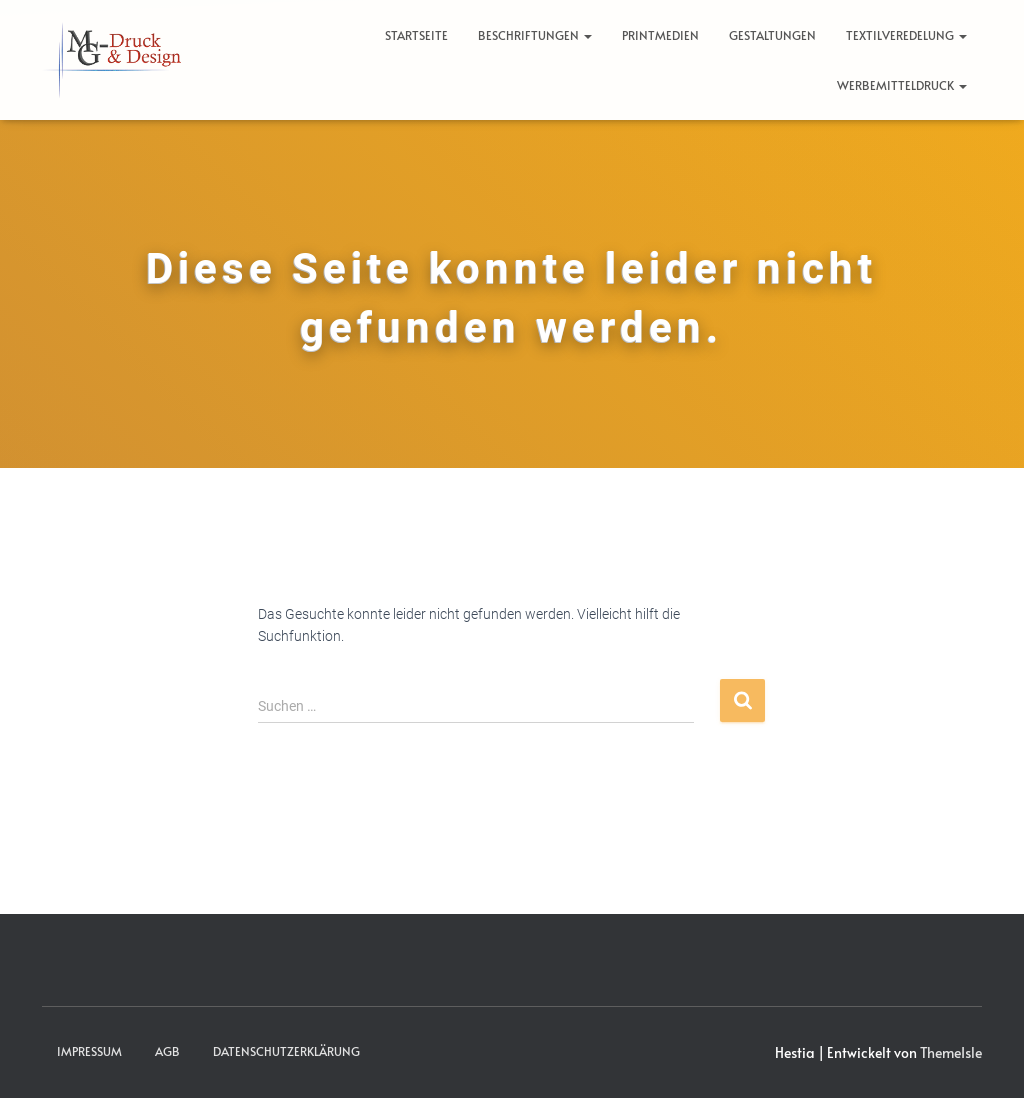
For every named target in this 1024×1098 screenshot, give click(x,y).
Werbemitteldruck (902, 85)
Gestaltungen (772, 35)
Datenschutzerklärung (286, 1051)
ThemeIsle (951, 1052)
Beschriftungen (535, 35)
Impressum (89, 1051)
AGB (167, 1051)
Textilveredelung (906, 35)
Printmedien (660, 35)
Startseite (416, 35)
